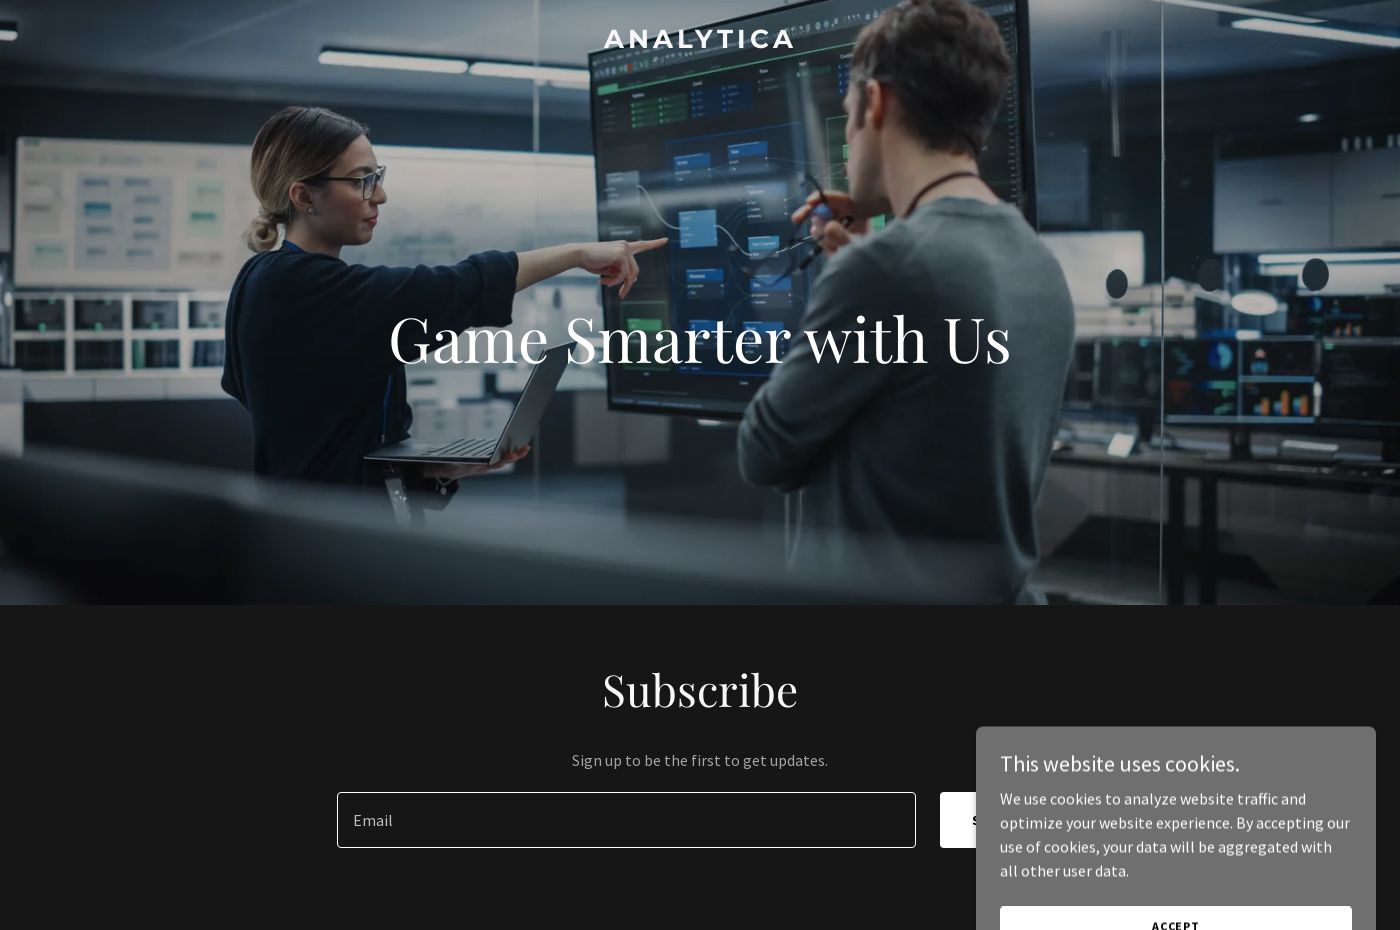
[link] (700, 42)
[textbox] (626, 820)
